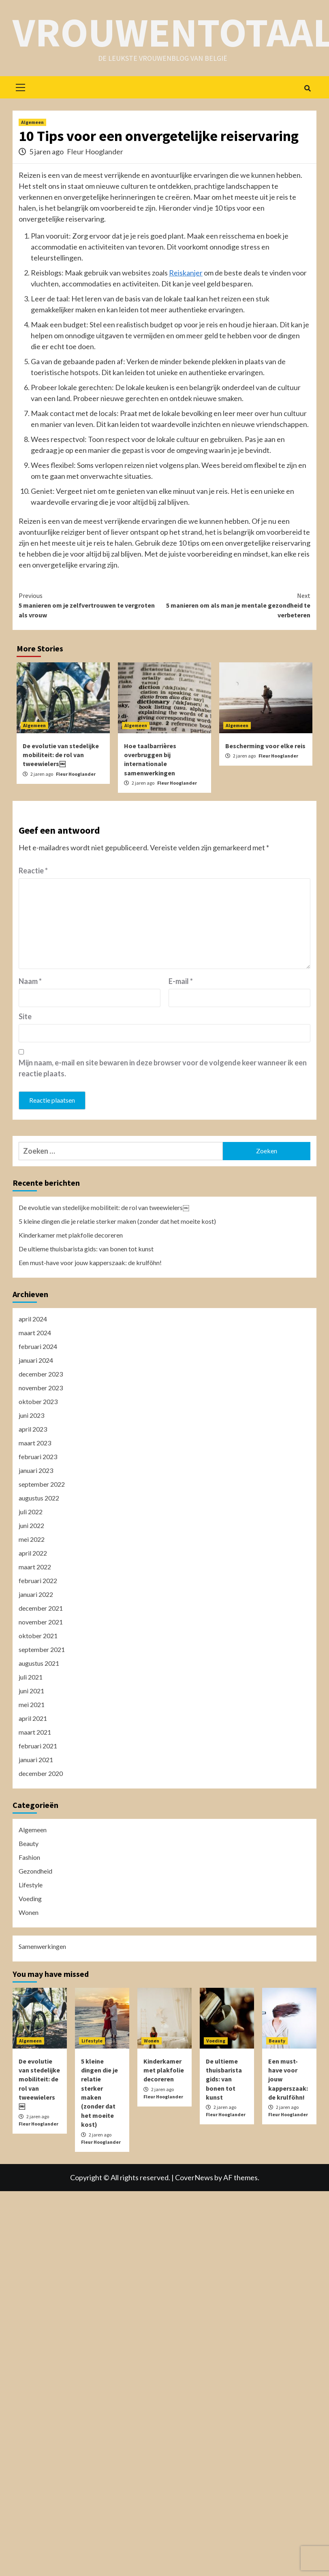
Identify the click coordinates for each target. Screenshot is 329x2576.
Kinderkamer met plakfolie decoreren (71, 1235)
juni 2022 (31, 1525)
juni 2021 (31, 1691)
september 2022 (42, 1484)
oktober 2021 (38, 1635)
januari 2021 (36, 1759)
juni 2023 (31, 1415)
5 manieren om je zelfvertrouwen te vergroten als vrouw (91, 605)
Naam (30, 981)
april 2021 (33, 1718)
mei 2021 (32, 1704)
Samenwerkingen (42, 1946)
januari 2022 (36, 1594)
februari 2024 (38, 1346)
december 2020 (41, 1773)
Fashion (29, 1857)
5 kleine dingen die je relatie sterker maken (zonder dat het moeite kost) (117, 1221)
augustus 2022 (39, 1498)
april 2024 (33, 1319)
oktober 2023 (38, 1401)
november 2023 (41, 1388)
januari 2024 (36, 1360)
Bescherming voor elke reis (265, 746)
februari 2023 (38, 1456)
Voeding (30, 1898)
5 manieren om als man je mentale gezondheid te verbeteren (237, 605)
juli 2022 (31, 1511)
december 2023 (41, 1374)
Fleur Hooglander (95, 151)
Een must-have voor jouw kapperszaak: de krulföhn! (90, 1262)
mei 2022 (32, 1539)
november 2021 (41, 1622)
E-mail (181, 981)
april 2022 (33, 1553)
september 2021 (42, 1649)
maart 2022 (35, 1567)
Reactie (33, 870)
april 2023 (33, 1429)
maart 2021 (35, 1732)
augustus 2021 (39, 1663)
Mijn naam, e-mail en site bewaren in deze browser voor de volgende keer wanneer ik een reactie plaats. (163, 1068)
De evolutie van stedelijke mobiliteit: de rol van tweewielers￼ (61, 755)
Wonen (28, 1912)
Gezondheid (35, 1871)
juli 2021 (31, 1677)
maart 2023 (35, 1443)
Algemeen (32, 122)
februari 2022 (38, 1580)
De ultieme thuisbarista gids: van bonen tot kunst (86, 1249)
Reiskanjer (186, 272)
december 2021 (41, 1608)
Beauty (28, 1843)
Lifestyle (31, 1885)
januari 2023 (36, 1470)
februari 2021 (38, 1746)
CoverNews (194, 2177)
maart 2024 (35, 1332)
